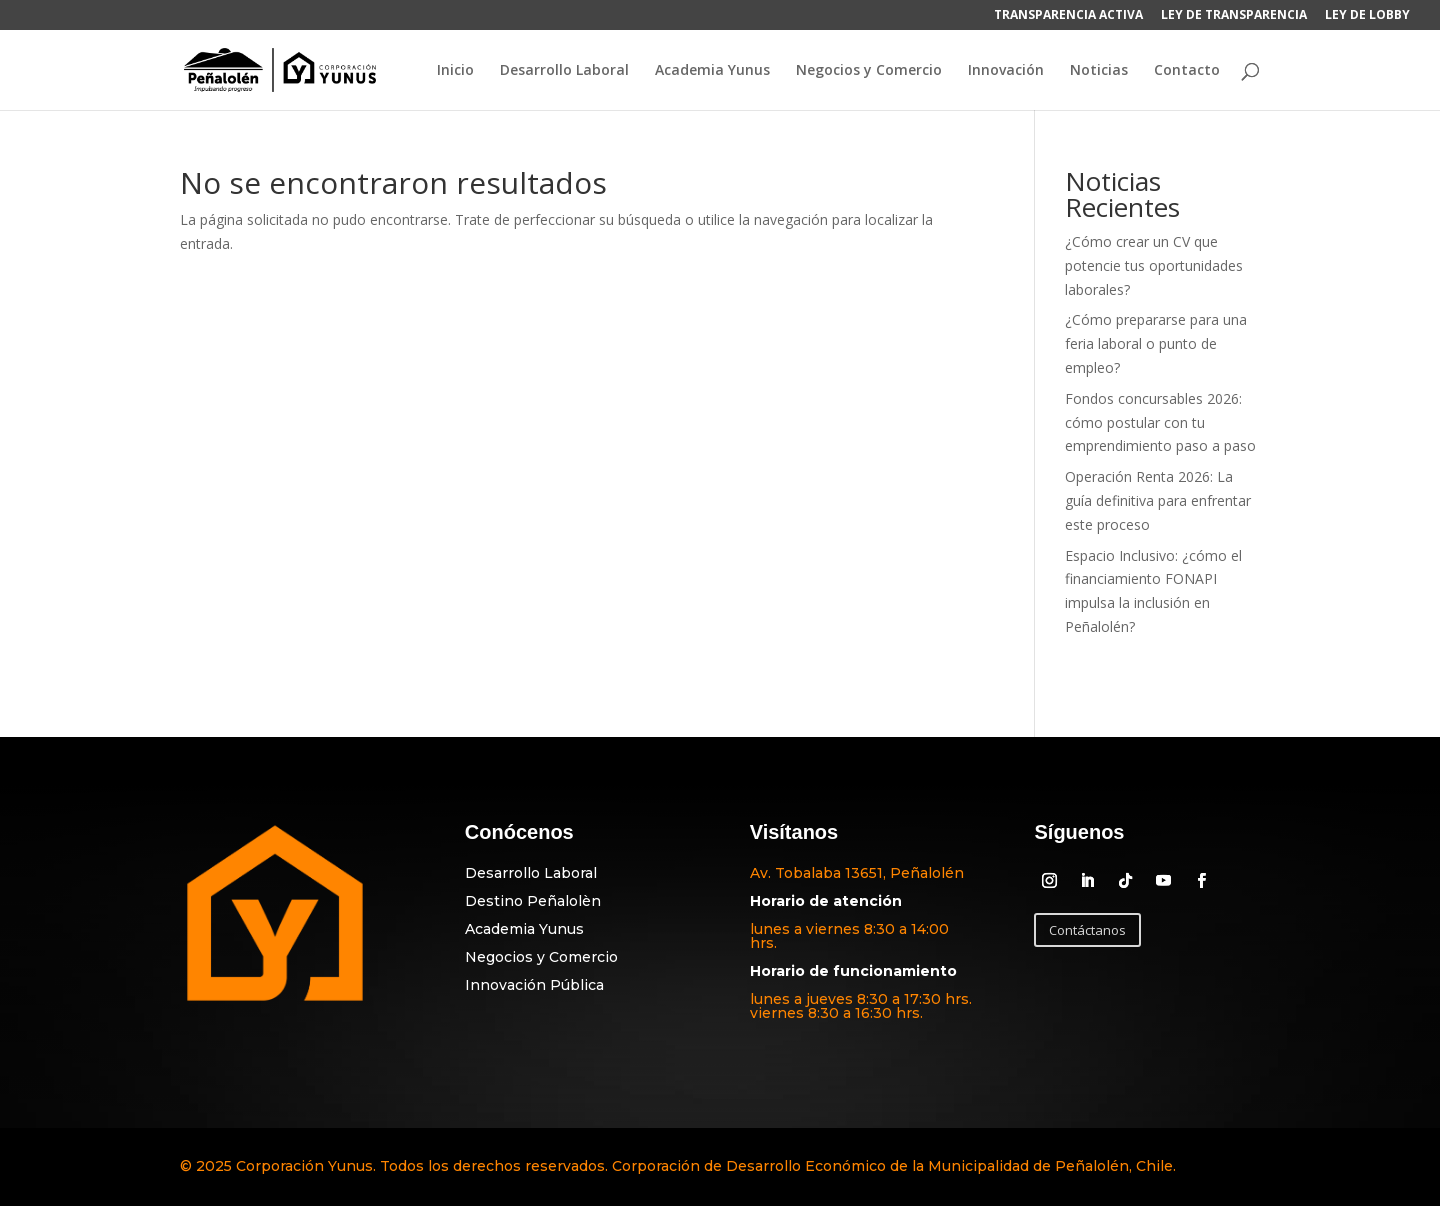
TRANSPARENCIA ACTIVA (1068, 16)
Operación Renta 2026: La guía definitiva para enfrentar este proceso (1158, 500)
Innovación (1006, 71)
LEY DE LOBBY (1367, 16)
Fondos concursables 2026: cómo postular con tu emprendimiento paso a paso (1160, 422)
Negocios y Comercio (869, 71)
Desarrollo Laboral (564, 71)
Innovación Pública (534, 985)
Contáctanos (1087, 930)
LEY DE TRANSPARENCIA (1234, 16)
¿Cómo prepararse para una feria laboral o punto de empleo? (1156, 343)
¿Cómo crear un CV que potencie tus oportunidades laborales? (1154, 265)
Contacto (1187, 71)
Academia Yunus (712, 71)
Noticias (1099, 71)
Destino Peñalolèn (533, 901)
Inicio (455, 71)
